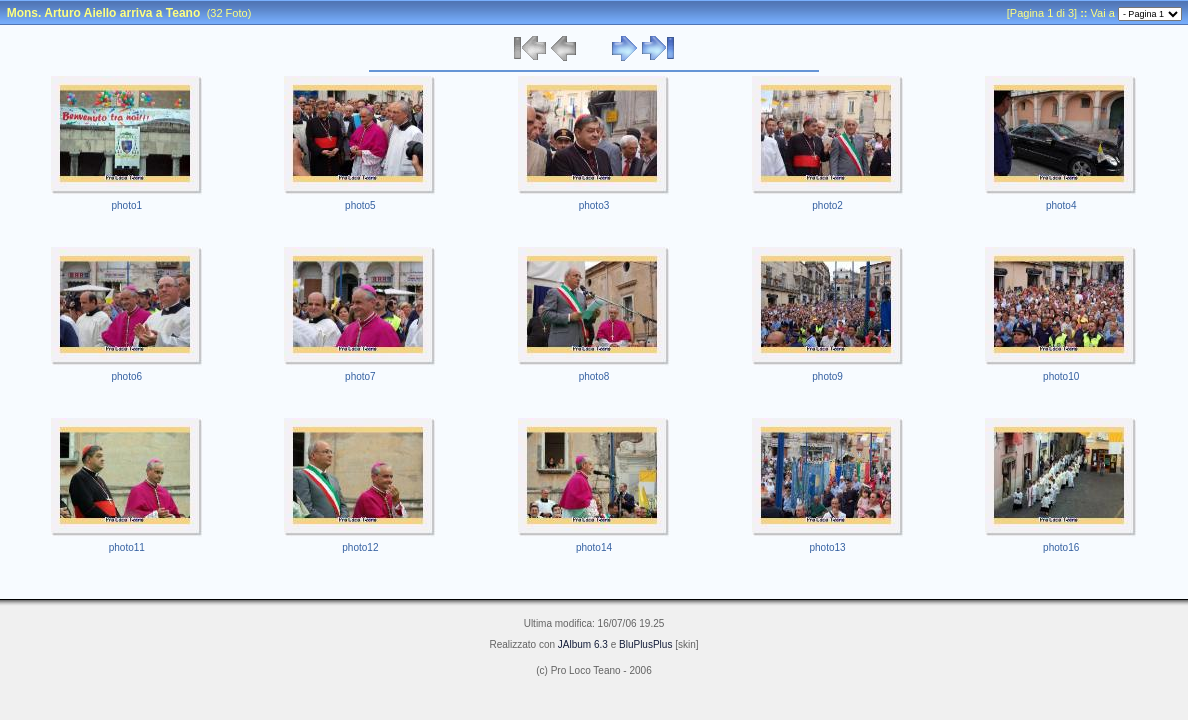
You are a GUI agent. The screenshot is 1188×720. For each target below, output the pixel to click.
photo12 (360, 547)
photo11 (127, 547)
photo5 (360, 205)
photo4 (1061, 205)
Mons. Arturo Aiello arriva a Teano (104, 13)
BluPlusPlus (645, 644)
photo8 (594, 376)
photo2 (827, 205)
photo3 (594, 205)
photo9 (827, 376)
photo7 (360, 376)
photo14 (594, 547)
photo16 (1061, 547)
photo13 (828, 547)
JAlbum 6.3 (583, 644)
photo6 (127, 376)
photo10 (1061, 376)
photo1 (127, 205)
